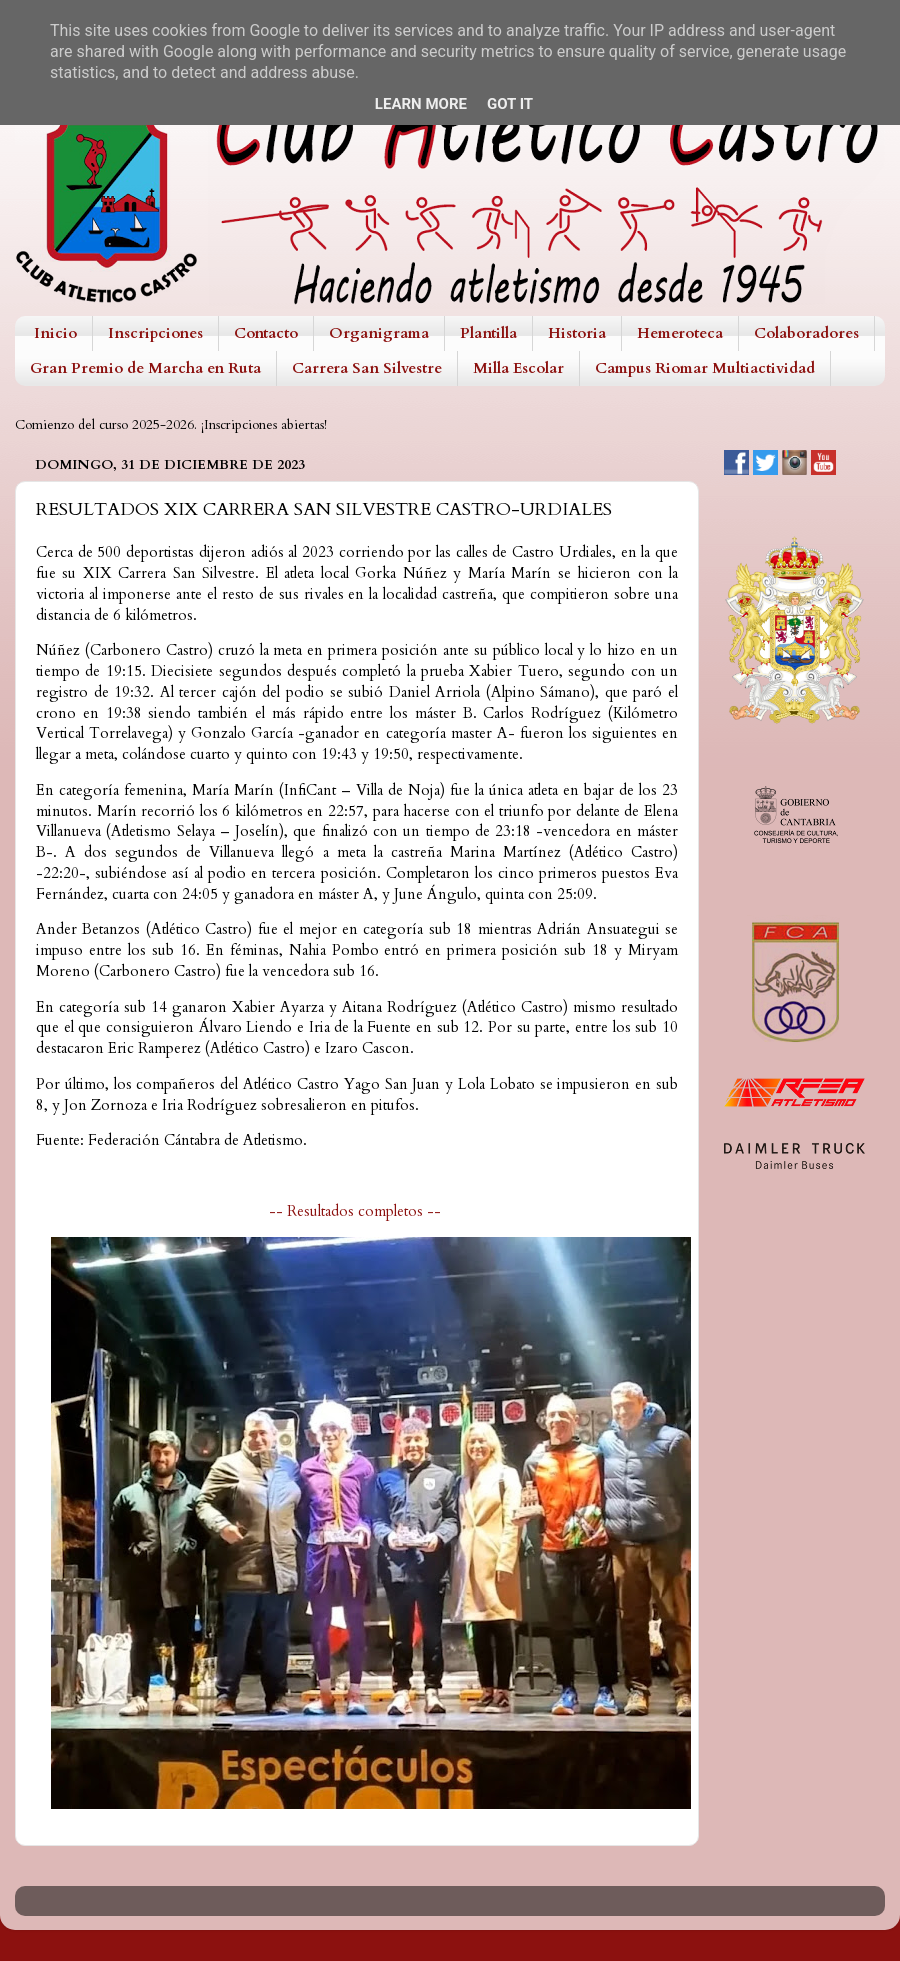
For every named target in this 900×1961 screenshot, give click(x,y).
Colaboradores (806, 333)
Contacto (266, 333)
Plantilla (488, 333)
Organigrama (379, 333)
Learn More (421, 104)
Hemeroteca (680, 333)
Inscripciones (155, 333)
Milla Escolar (518, 368)
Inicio (55, 333)
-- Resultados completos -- (357, 1211)
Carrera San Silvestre (367, 368)
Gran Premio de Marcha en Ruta (145, 368)
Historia (577, 333)
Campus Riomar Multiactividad (705, 368)
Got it (510, 104)
